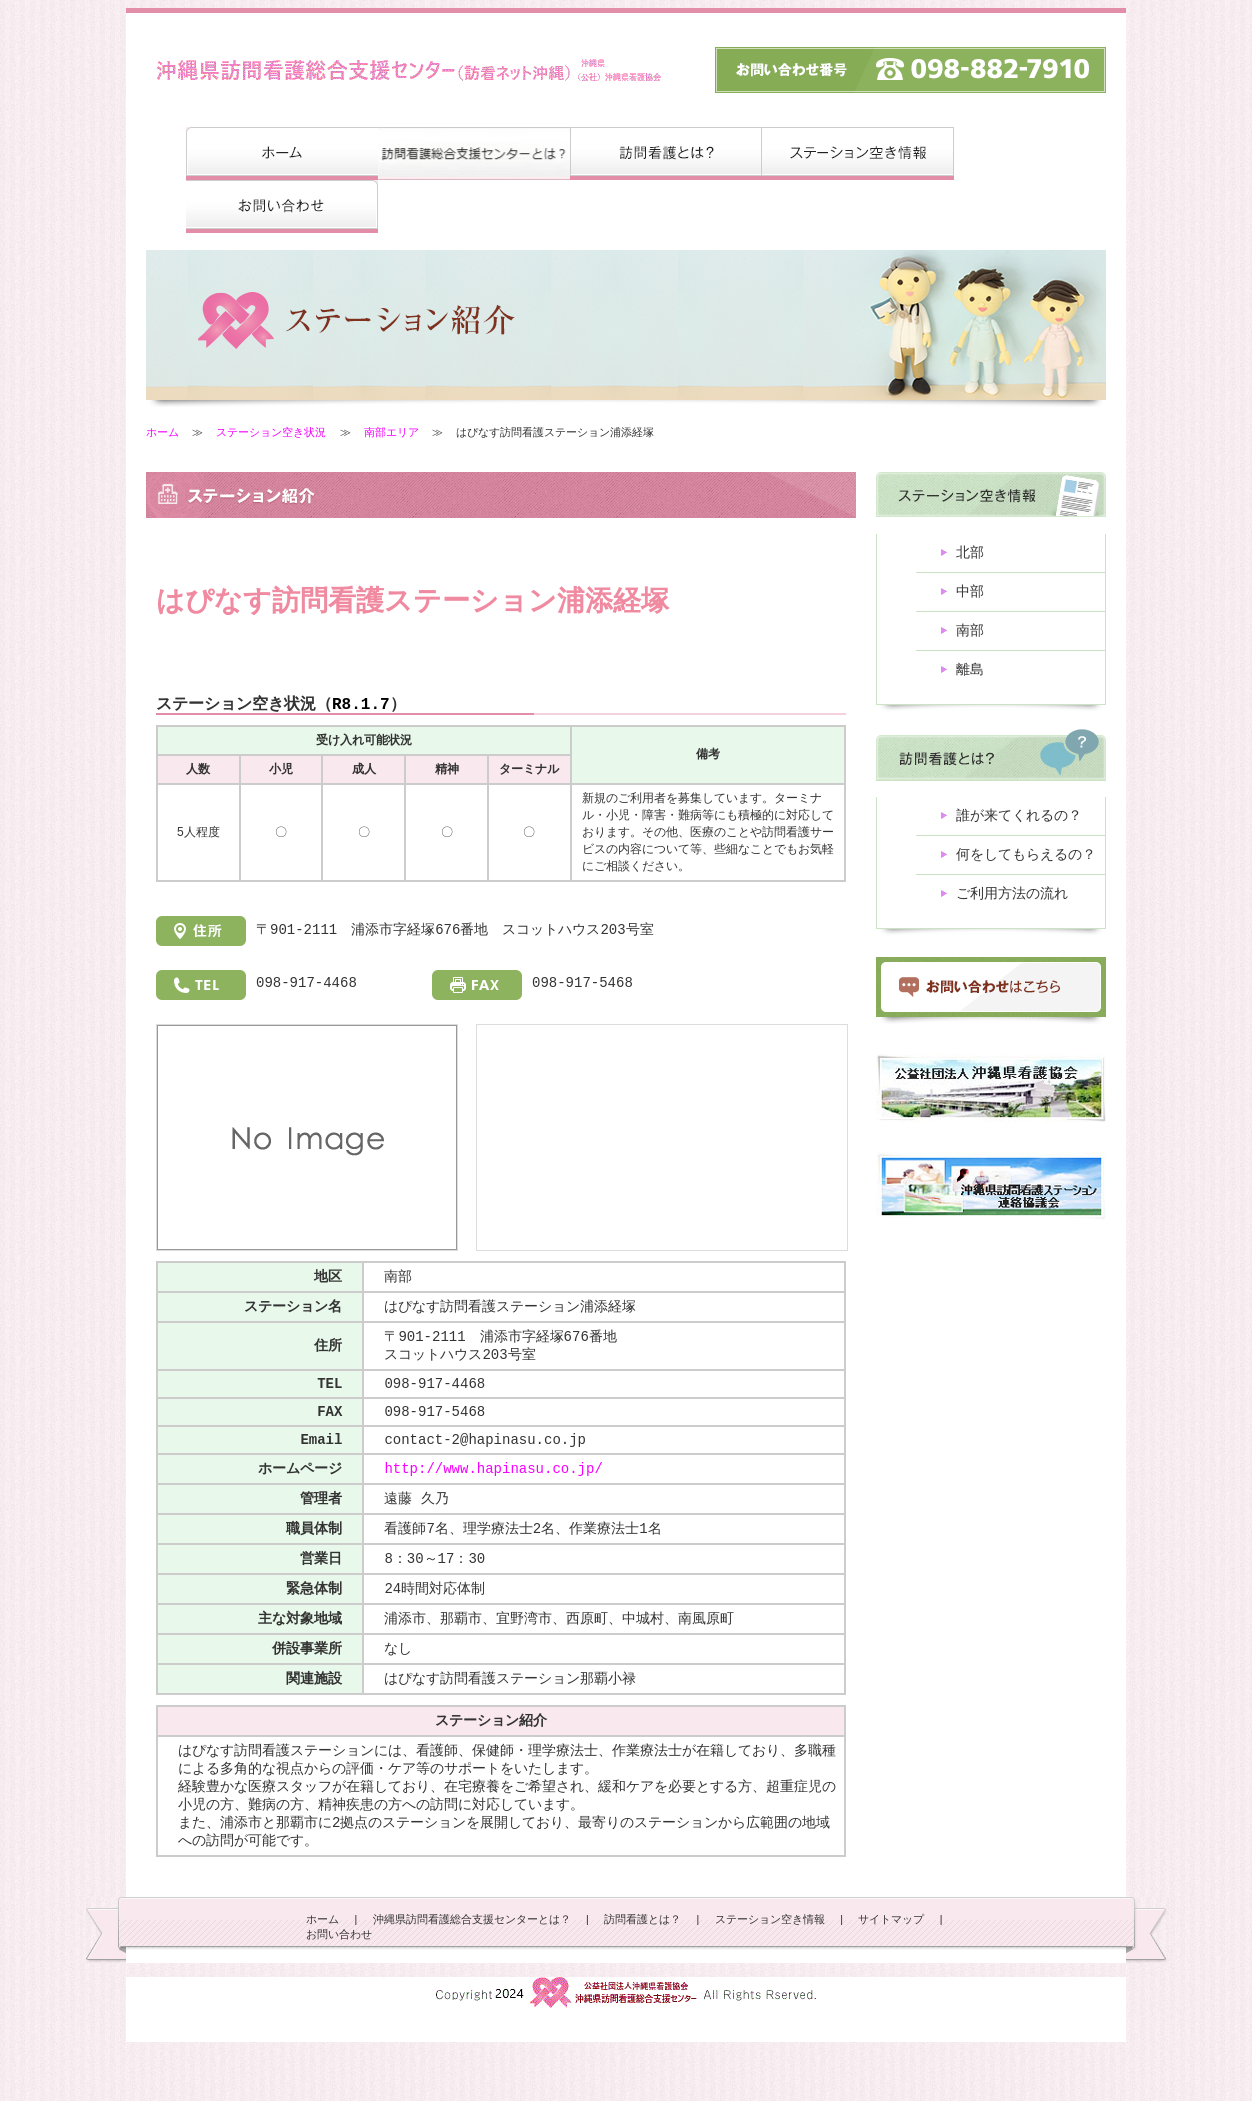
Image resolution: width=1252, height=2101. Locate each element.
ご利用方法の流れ (1012, 907)
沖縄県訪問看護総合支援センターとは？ (472, 1978)
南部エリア (391, 432)
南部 (970, 636)
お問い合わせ (339, 1994)
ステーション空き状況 (271, 432)
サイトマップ (891, 1978)
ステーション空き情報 (770, 1978)
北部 (970, 554)
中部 (970, 595)
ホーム (162, 432)
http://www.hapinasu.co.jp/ (493, 1498)
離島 (970, 677)
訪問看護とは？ (642, 1978)
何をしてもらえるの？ (1026, 866)
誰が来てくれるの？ (1019, 825)
